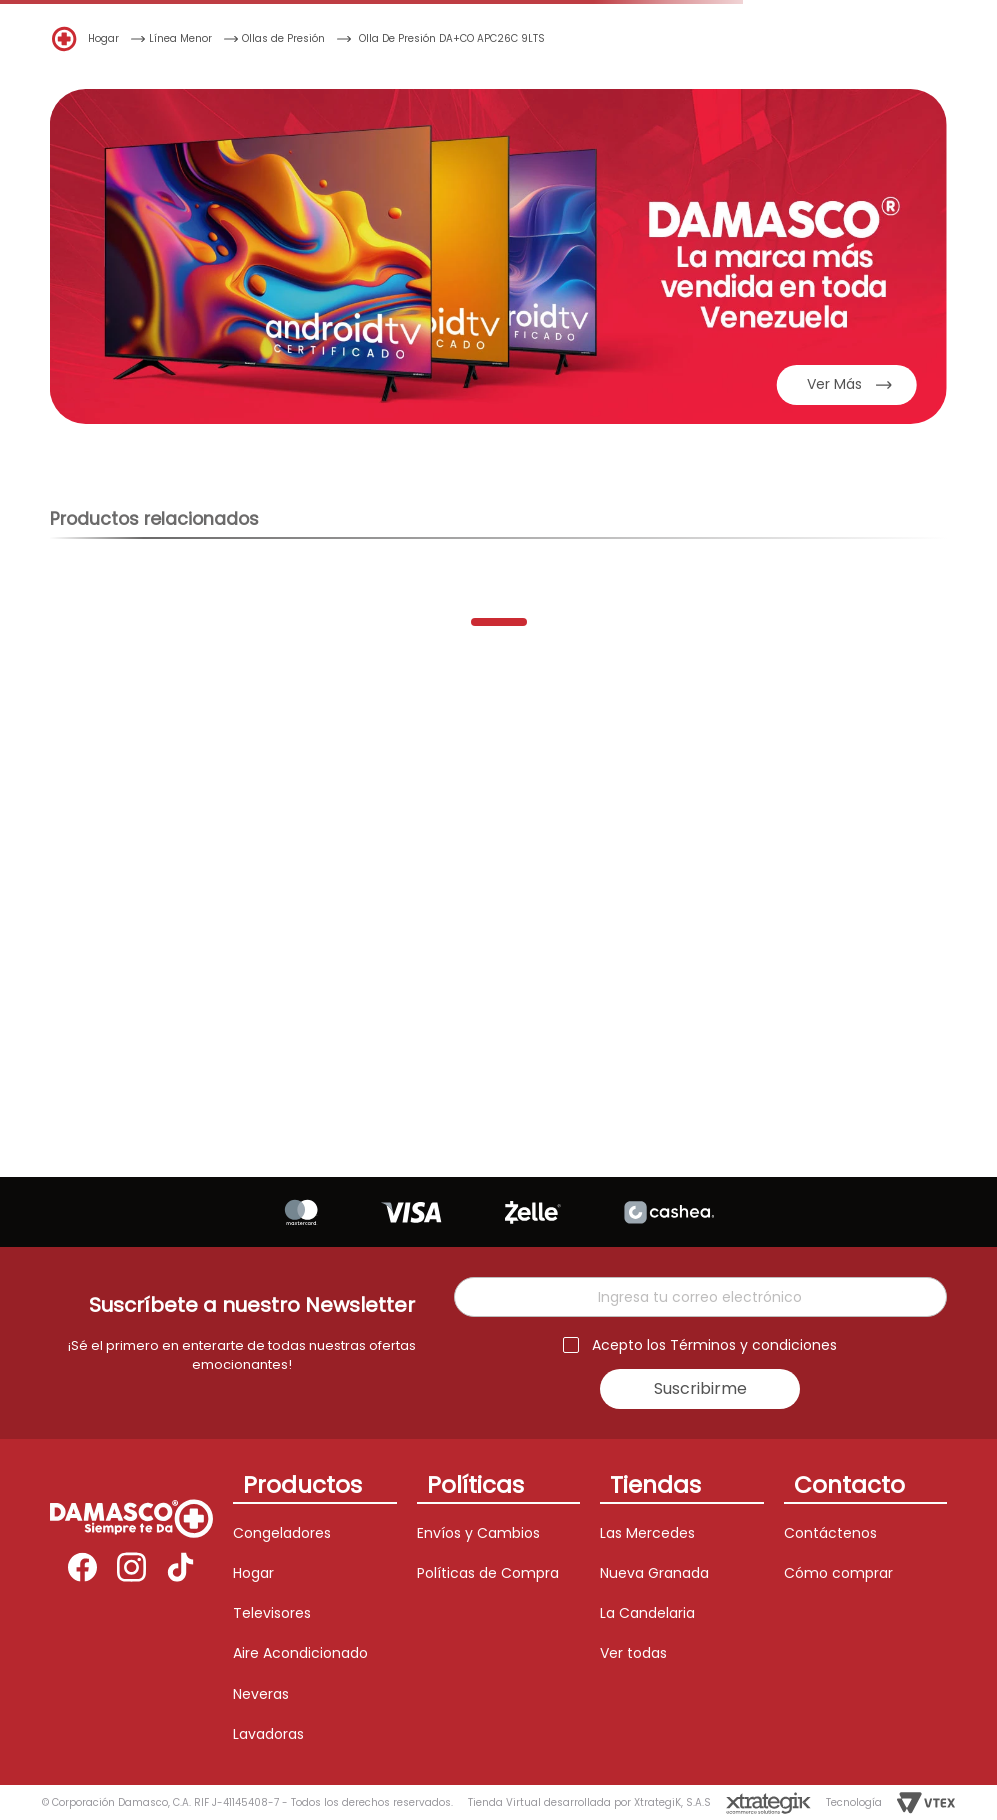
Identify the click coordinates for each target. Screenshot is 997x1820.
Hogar (103, 38)
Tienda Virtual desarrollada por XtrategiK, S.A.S (589, 1802)
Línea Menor (180, 38)
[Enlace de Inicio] (65, 37)
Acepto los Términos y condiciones (714, 1345)
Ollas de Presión (283, 38)
